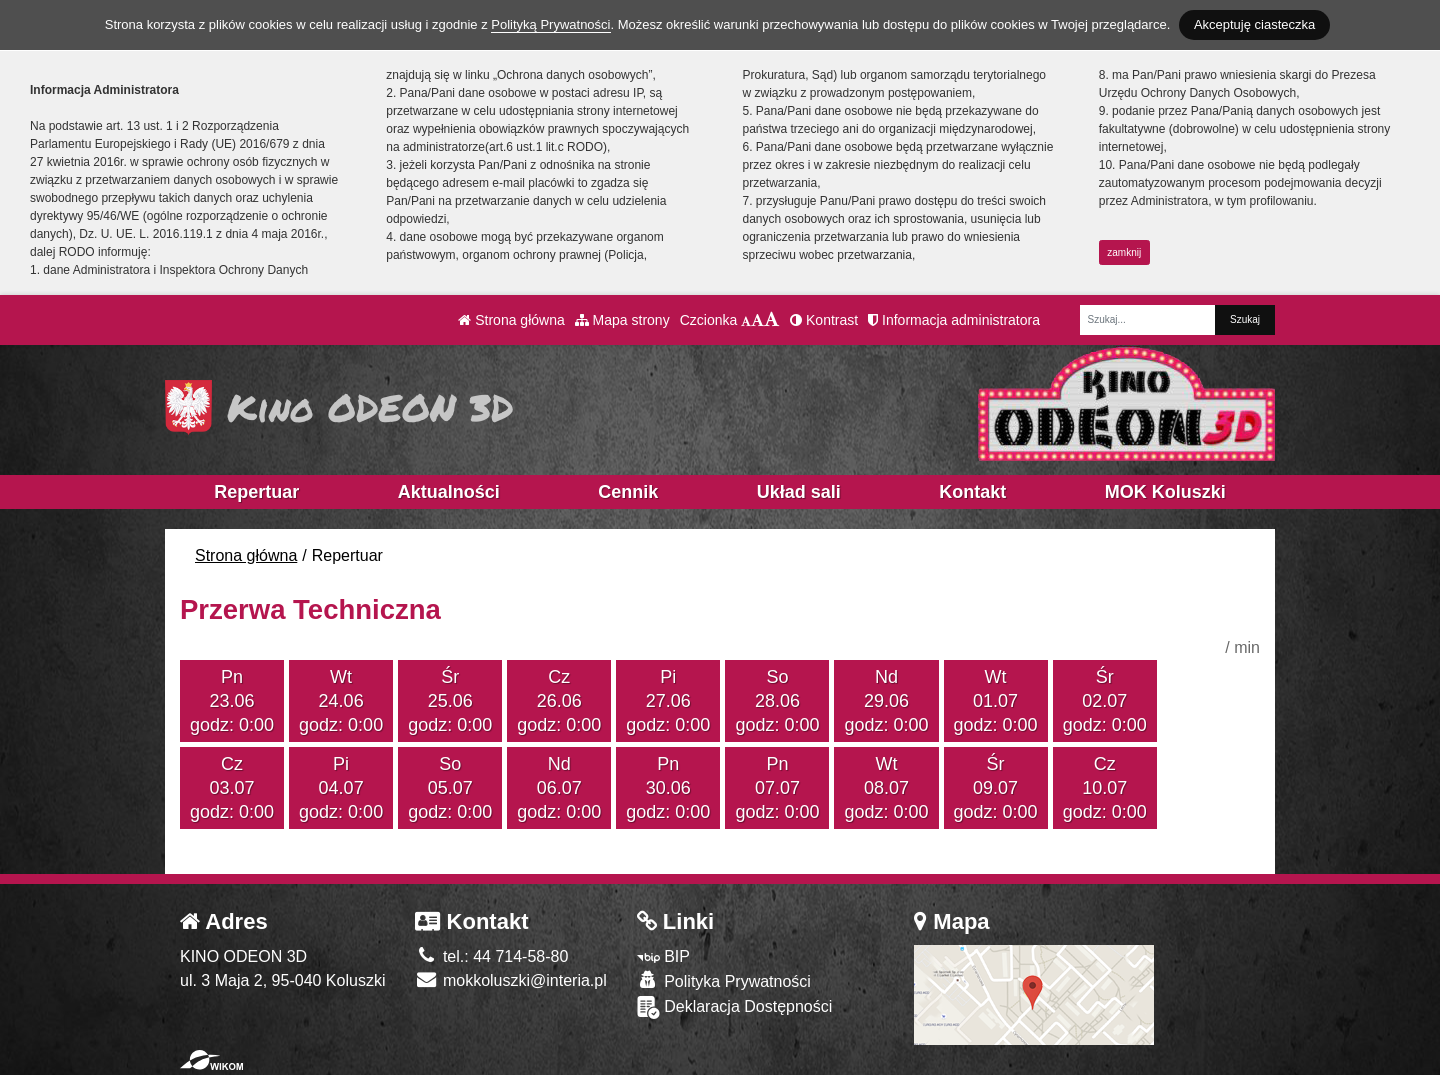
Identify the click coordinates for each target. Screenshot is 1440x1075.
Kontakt (972, 492)
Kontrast (824, 320)
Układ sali (799, 492)
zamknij (1124, 252)
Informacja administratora (954, 320)
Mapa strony (622, 320)
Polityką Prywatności (550, 24)
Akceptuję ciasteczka (1254, 24)
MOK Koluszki (1165, 492)
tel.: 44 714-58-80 (491, 956)
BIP (663, 956)
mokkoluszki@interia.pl (510, 980)
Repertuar (256, 492)
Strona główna (511, 320)
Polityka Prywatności (724, 980)
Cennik (628, 492)
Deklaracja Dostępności (735, 1007)
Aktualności (449, 492)
